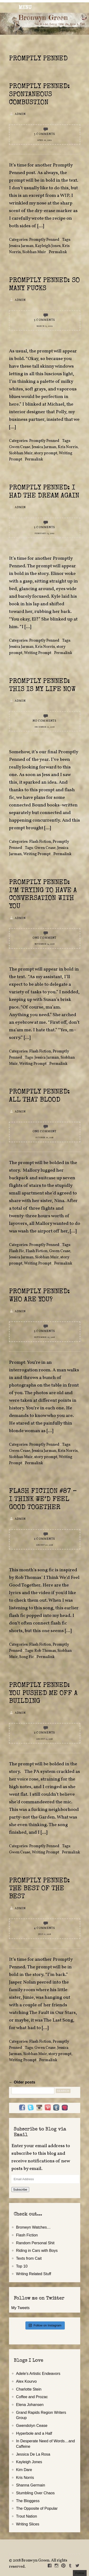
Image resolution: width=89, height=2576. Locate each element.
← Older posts (22, 2082)
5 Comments (44, 320)
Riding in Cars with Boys (37, 2250)
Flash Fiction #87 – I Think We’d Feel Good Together (43, 1499)
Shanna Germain (30, 2485)
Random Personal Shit (35, 2243)
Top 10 (22, 2266)
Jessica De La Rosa (33, 2454)
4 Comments (44, 1928)
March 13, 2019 (45, 326)
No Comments (45, 721)
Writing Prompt (37, 653)
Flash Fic (16, 1251)
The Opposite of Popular (37, 2508)
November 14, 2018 (45, 944)
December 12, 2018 (45, 727)
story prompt (45, 453)
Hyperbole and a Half (34, 2433)
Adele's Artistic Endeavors (38, 2373)
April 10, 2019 (44, 140)
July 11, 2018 (44, 1934)
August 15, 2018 (44, 1739)
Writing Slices (27, 2524)
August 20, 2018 (44, 1545)
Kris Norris (68, 447)
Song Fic (26, 1657)
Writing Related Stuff (33, 2274)
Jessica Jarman (21, 246)
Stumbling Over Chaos (35, 2493)
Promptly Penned (44, 239)
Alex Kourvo (26, 2381)
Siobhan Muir (34, 252)
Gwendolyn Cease (31, 2425)
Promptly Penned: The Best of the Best (39, 1889)
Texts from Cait (29, 2258)
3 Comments (44, 134)
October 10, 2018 (44, 1137)
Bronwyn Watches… (33, 2227)
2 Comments (44, 1539)
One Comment (45, 938)
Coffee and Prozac (32, 2397)
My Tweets (20, 2308)
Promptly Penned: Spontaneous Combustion (39, 94)
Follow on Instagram (45, 2325)
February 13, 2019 (44, 533)
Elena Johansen (30, 2404)
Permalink (58, 252)
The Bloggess (28, 2501)
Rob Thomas (45, 1650)
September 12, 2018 (44, 1337)
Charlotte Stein (29, 2389)
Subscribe (20, 2189)
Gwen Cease (19, 447)
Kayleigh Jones (48, 246)
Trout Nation (26, 2516)
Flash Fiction (40, 841)
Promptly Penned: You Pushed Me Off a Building (43, 1693)
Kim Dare (24, 2469)
